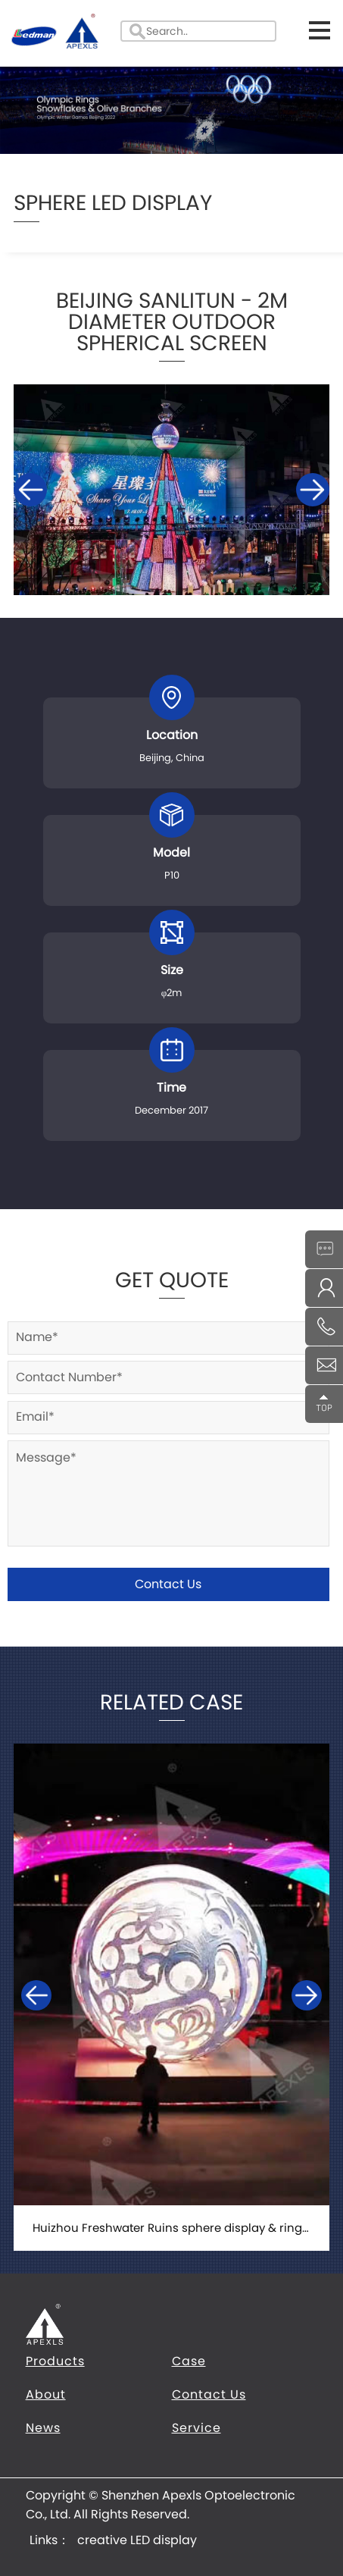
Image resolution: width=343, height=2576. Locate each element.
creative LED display (137, 2540)
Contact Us (168, 1584)
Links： (50, 2540)
